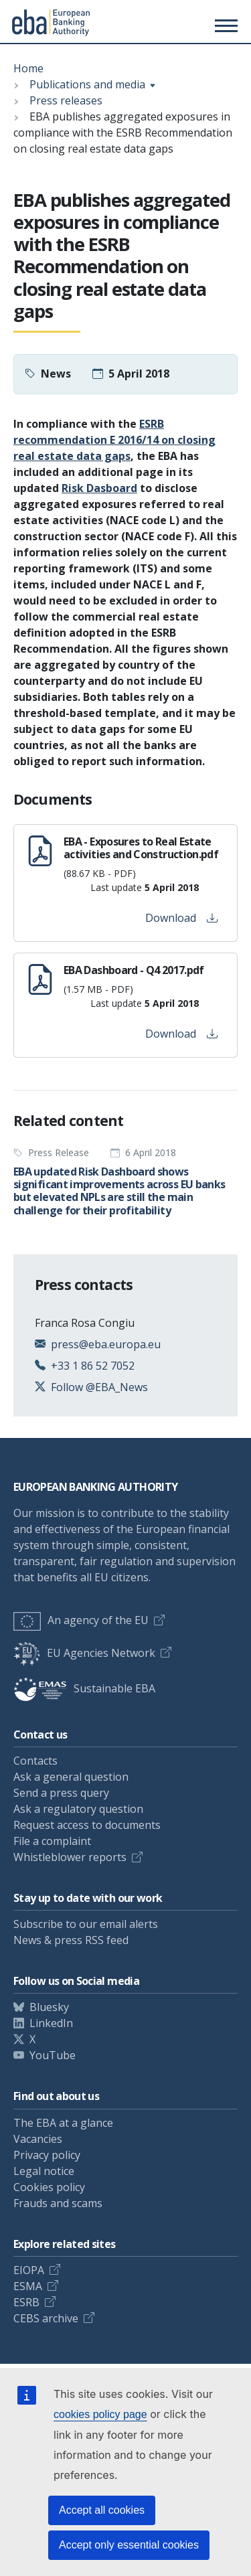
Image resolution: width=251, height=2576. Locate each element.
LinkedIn (51, 2023)
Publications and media (87, 84)
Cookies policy (49, 2187)
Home (28, 68)
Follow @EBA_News (99, 1387)
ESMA (27, 2286)
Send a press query (61, 1792)
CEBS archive (45, 2318)
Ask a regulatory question (78, 1808)
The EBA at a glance (63, 2122)
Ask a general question (71, 1776)
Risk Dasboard (99, 488)
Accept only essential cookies (129, 2545)
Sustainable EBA (84, 1688)
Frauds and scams (57, 2203)
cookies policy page (100, 2414)
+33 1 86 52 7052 (93, 1365)
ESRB (26, 2302)
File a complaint (52, 1841)
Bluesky (49, 2007)
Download (181, 917)
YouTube (52, 2055)
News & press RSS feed (71, 1940)
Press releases (65, 100)
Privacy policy (46, 2155)
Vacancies (37, 2138)
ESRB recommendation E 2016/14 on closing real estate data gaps (114, 439)
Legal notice (43, 2171)
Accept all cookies (102, 2510)
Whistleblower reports (70, 1857)
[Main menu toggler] (224, 25)
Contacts (35, 1760)
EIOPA (28, 2270)
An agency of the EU (81, 1620)
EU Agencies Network (84, 1652)
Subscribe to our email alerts (85, 1924)
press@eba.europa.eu (106, 1344)
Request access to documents (87, 1825)
